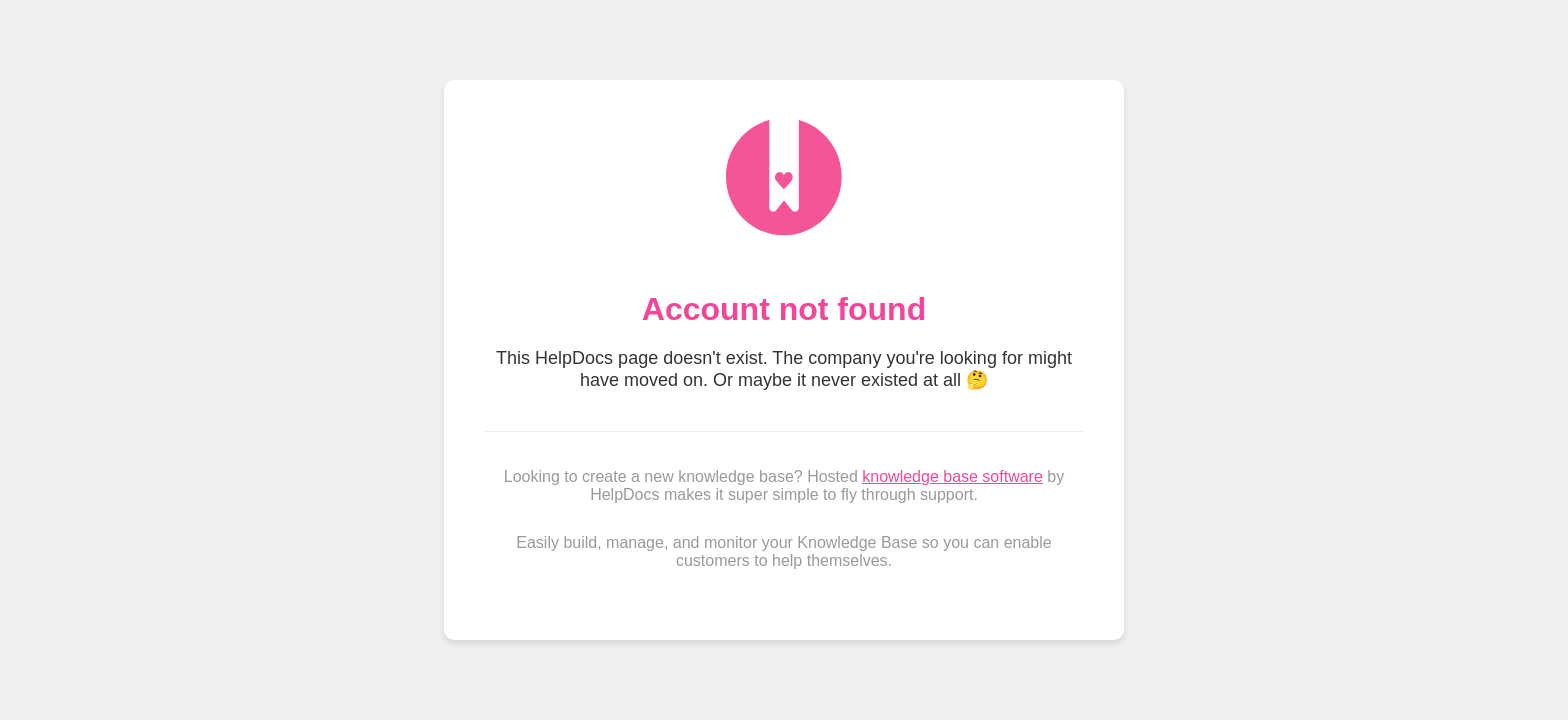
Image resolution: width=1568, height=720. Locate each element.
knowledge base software (952, 476)
